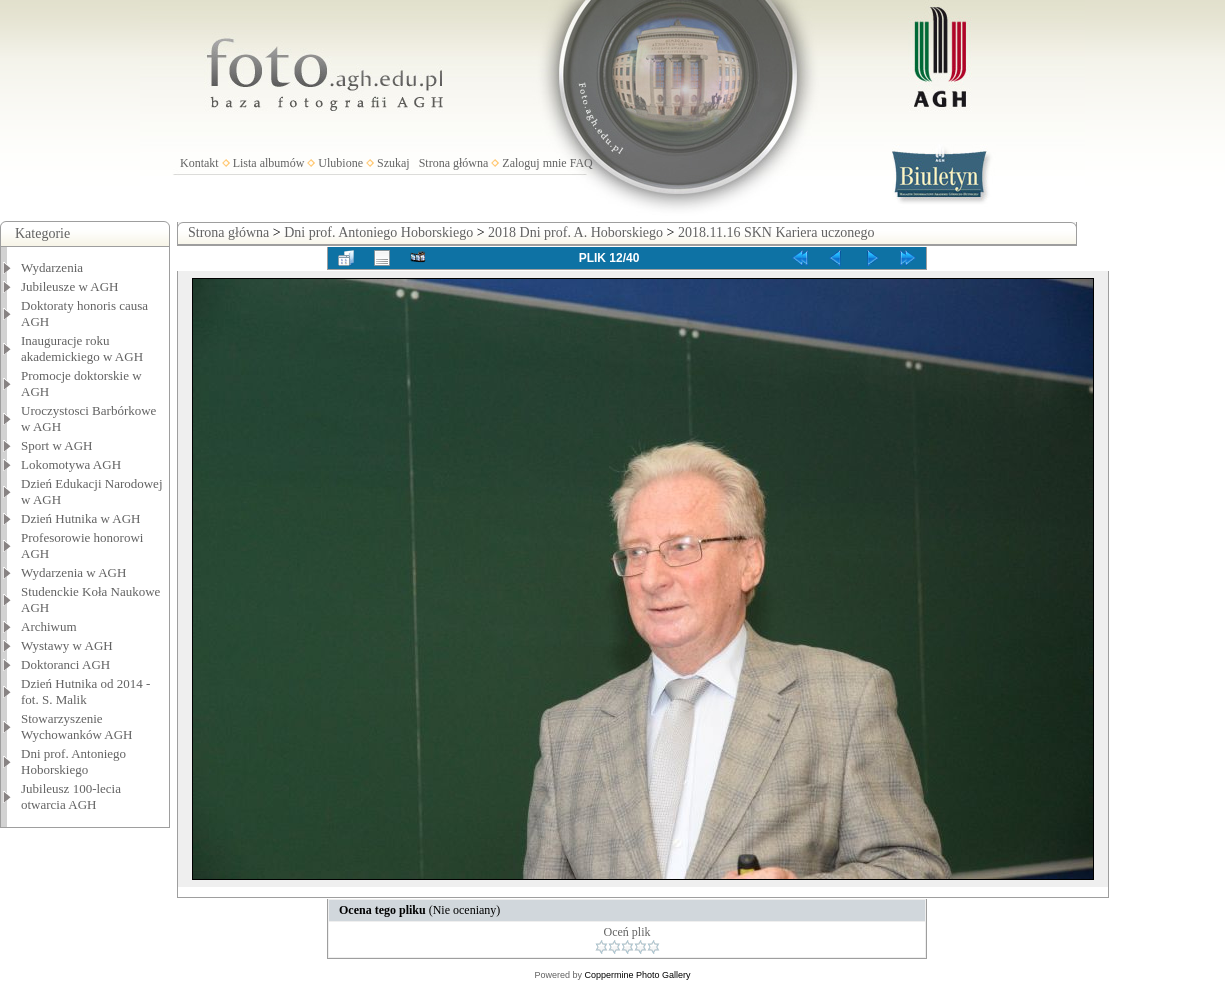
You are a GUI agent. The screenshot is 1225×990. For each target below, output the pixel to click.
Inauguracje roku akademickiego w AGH (82, 348)
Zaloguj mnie (534, 163)
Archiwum (49, 626)
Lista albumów (269, 163)
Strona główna (454, 163)
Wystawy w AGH (67, 645)
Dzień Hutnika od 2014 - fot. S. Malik (85, 691)
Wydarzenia (52, 267)
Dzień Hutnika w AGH (81, 518)
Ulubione (340, 163)
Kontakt (199, 163)
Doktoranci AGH (65, 664)
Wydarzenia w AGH (73, 572)
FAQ (581, 163)
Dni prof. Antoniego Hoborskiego (73, 761)
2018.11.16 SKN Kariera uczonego (776, 232)
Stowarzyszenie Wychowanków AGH (77, 726)
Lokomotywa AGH (71, 464)
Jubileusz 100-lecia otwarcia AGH (71, 796)
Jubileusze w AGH (70, 286)
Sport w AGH (57, 445)
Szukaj (393, 163)
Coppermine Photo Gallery (637, 975)
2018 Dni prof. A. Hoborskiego (575, 232)
